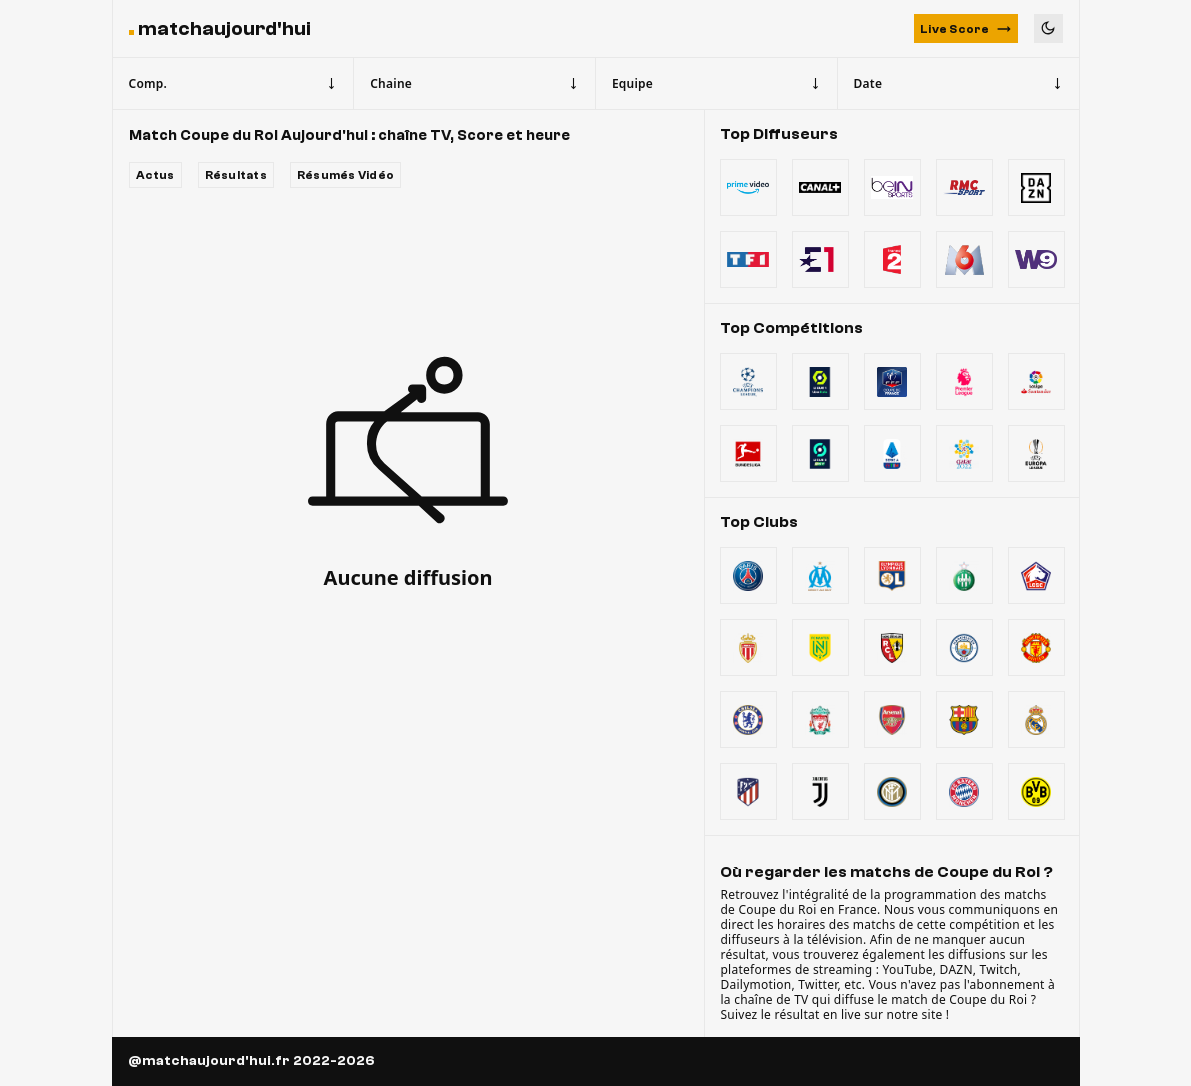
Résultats (236, 175)
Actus (155, 175)
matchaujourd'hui (224, 28)
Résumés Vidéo (345, 175)
